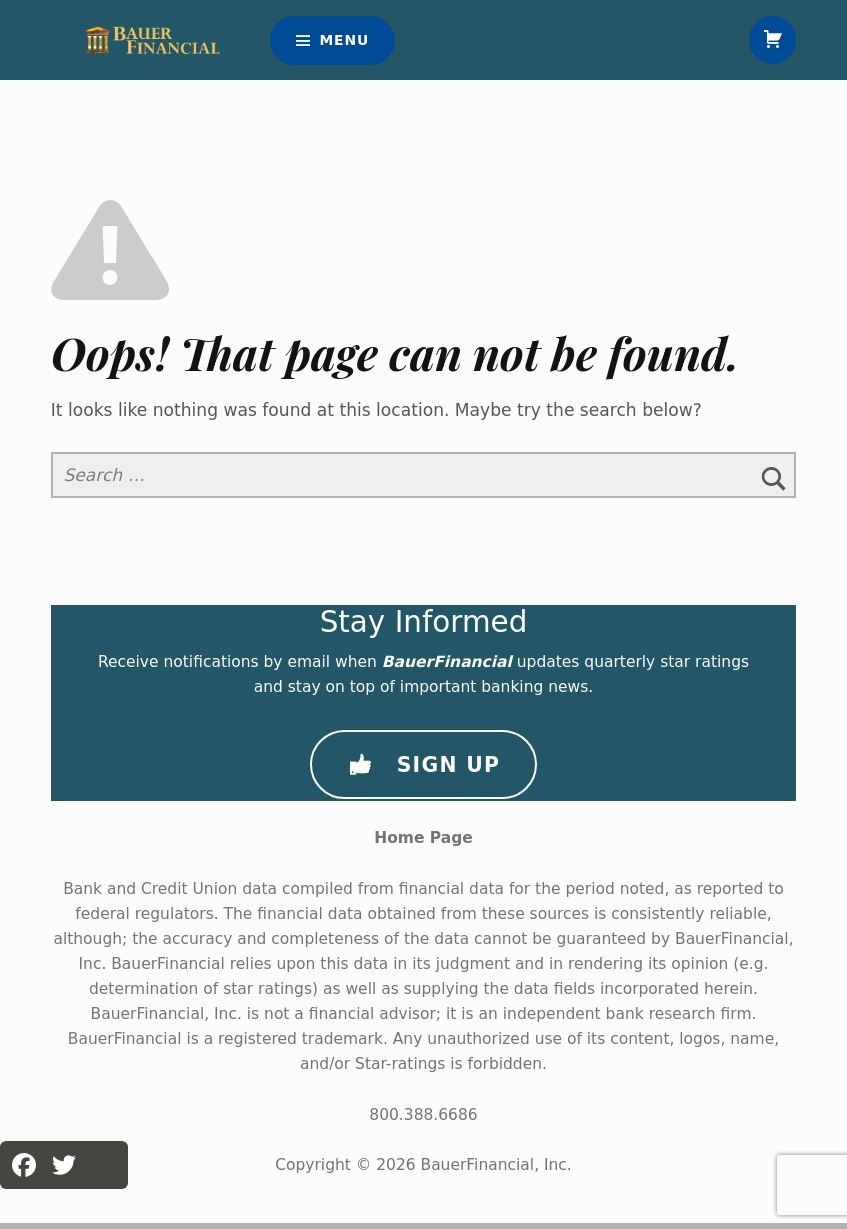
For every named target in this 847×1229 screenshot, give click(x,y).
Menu (344, 43)
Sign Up (423, 770)
